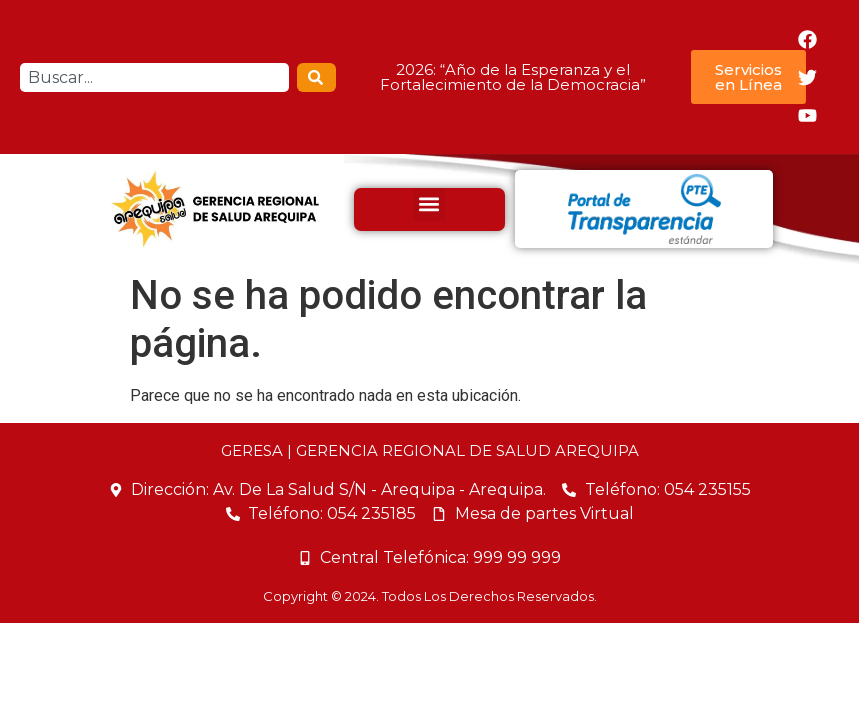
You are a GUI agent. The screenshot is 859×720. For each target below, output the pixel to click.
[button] (429, 204)
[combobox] (154, 77)
